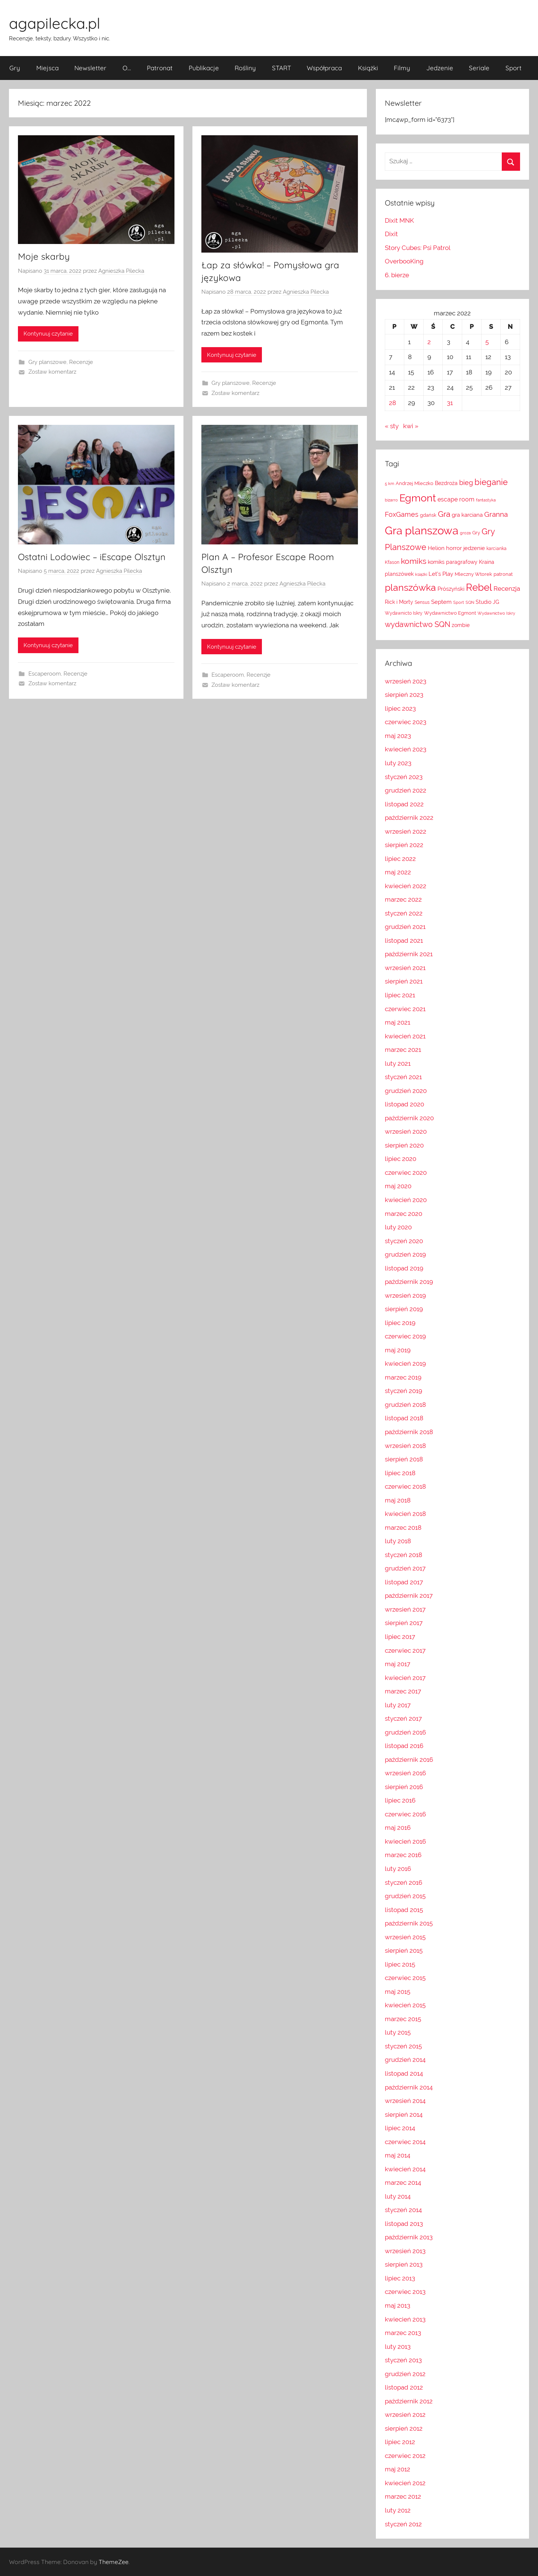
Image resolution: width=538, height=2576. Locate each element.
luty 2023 (398, 763)
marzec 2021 (403, 1049)
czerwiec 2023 (405, 722)
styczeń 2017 (403, 1718)
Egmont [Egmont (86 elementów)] (417, 498)
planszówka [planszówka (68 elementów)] (410, 587)
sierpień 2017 (404, 1623)
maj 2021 (397, 1022)
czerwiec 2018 (405, 1486)
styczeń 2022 (404, 913)
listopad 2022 (404, 804)
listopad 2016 (404, 1745)
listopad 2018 (404, 1418)
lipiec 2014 (400, 2128)
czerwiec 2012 (405, 2455)
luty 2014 (398, 2196)
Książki (368, 68)
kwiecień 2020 (406, 1200)
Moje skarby (44, 256)
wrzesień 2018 (405, 1445)
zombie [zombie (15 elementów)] (461, 625)
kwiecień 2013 (405, 2319)
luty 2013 (398, 2346)
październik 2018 (409, 1432)
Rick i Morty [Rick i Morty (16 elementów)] (399, 602)
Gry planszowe (47, 362)
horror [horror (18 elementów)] (454, 548)
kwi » (410, 426)
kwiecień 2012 (405, 2483)
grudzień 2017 (405, 1568)
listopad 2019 (404, 1268)
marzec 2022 (403, 899)
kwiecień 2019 (405, 1363)
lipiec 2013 (400, 2278)
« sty (392, 426)
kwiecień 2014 (405, 2169)
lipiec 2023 (400, 708)
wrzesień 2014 (405, 2100)
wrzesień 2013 (405, 2251)
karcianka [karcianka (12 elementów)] (496, 548)
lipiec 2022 (400, 858)
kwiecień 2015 (405, 2005)
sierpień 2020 (404, 1145)
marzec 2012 (403, 2496)
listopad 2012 (404, 2387)
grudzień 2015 (405, 1896)
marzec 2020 (403, 1213)
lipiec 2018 (400, 1473)
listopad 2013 (404, 2223)
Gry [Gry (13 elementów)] (476, 532)
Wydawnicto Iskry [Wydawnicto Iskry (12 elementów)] (404, 613)
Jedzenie (439, 68)
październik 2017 (409, 1595)
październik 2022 (409, 817)
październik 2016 (409, 1759)
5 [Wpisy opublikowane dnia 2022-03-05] (487, 342)
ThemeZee (114, 2562)
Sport (513, 68)
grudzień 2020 (406, 1090)
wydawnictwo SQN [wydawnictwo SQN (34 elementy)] (417, 624)
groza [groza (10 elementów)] (465, 533)
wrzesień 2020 (406, 1131)
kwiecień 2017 (405, 1677)
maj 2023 (398, 735)
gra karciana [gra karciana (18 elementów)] (467, 515)
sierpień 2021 (404, 981)
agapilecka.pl (54, 23)
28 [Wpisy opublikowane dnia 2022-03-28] (392, 403)
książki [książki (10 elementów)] (421, 574)
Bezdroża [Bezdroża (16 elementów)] (446, 483)
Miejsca (47, 68)
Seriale (479, 68)
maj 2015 (397, 1991)
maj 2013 (397, 2305)
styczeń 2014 (403, 2210)
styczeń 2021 (403, 1077)
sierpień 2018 (404, 1459)
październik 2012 (409, 2401)
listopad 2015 (404, 1910)
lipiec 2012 (400, 2442)
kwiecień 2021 (405, 1036)
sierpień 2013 (404, 2264)
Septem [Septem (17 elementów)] (441, 602)
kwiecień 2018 (405, 1513)
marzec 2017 (403, 1691)
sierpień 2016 (404, 1787)
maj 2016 (398, 1827)
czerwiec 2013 (405, 2291)
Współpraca (324, 68)
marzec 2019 (403, 1377)
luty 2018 (398, 1541)
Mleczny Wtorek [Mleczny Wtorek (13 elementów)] (473, 574)
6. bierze (397, 275)
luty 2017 (398, 1705)
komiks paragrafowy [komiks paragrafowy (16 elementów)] (452, 562)
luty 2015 (398, 2032)
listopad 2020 (404, 1104)
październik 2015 (409, 1923)
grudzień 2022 (405, 790)
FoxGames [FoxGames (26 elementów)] (401, 514)
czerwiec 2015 (405, 1978)
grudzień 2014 (405, 2059)
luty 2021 (398, 1063)
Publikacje (204, 68)
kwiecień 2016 (405, 1841)
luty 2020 (398, 1227)
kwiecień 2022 (405, 886)
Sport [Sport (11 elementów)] (458, 602)
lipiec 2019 (400, 1322)
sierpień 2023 (404, 694)
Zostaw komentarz (52, 371)
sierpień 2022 (404, 845)
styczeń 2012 (403, 2524)
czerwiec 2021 (405, 1009)
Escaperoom (44, 673)
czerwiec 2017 (405, 1650)
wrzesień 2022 (405, 831)
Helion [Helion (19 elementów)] (436, 548)
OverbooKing (404, 261)
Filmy (402, 68)
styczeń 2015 (403, 2046)
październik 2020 (409, 1118)
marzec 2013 (403, 2332)
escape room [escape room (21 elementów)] (455, 499)
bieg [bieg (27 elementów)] (466, 483)
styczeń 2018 (403, 1555)
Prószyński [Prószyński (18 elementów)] (450, 589)
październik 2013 (409, 2237)
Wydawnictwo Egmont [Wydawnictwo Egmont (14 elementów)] (450, 613)
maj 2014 (397, 2155)
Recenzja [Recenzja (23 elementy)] (507, 588)
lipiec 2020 (400, 1158)
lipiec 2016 (400, 1800)
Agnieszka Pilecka (121, 271)
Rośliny (245, 68)
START (281, 68)
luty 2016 (398, 1868)
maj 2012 (397, 2469)
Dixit (391, 234)
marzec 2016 (403, 1855)
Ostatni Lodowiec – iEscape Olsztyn (92, 556)
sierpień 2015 (404, 1950)
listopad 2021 (404, 940)
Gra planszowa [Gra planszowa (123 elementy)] (421, 530)
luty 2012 (398, 2510)
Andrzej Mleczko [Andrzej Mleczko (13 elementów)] (414, 483)
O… (127, 68)
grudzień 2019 (405, 1254)
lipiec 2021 (400, 995)
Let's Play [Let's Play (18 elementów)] (441, 574)
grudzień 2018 (405, 1404)
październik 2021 (409, 954)
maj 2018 (398, 1500)
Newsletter (90, 68)
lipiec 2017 (400, 1636)
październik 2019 (409, 1281)
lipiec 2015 (400, 1964)
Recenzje (81, 362)
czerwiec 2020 (406, 1172)
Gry (14, 68)
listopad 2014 (404, 2073)
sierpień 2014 (404, 2114)
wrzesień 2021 (405, 968)
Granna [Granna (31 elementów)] (496, 514)
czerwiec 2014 (405, 2142)
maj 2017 (397, 1664)
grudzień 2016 (405, 1732)
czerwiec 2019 (405, 1336)
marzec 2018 (403, 1527)
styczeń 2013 (403, 2360)
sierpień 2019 (404, 1309)
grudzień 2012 (405, 2374)
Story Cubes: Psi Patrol (418, 247)
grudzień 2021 (405, 926)
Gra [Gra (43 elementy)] (444, 514)
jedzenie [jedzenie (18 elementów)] (474, 548)
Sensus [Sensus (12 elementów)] (422, 602)
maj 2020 (398, 1186)
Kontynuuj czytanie (48, 333)
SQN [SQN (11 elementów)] (470, 602)
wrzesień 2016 (405, 1773)
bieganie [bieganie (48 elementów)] (491, 482)
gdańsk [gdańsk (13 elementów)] (428, 515)
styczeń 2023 (404, 777)
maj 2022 (398, 872)
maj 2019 (398, 1350)
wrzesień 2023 (405, 681)
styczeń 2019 (403, 1390)
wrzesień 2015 (405, 1937)
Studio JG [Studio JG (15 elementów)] (487, 602)
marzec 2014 (403, 2182)
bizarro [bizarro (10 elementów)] (391, 500)
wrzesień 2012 (405, 2414)
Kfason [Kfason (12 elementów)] (392, 562)
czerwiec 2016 (405, 1814)
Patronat (160, 68)
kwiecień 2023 (405, 749)
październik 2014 (409, 2087)
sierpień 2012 (404, 2428)
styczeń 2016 (403, 1882)
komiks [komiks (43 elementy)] (413, 561)
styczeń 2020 (404, 1241)
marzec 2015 (403, 2019)
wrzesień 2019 (405, 1295)
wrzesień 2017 (405, 1609)
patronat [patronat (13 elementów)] (503, 574)
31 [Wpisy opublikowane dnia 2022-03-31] (450, 403)
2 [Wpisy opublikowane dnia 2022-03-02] (429, 342)
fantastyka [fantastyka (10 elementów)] (486, 500)
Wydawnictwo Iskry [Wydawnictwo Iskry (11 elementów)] (496, 613)
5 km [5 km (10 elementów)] (389, 483)
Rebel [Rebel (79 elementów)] (479, 587)
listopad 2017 (404, 1582)
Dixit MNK (399, 220)
